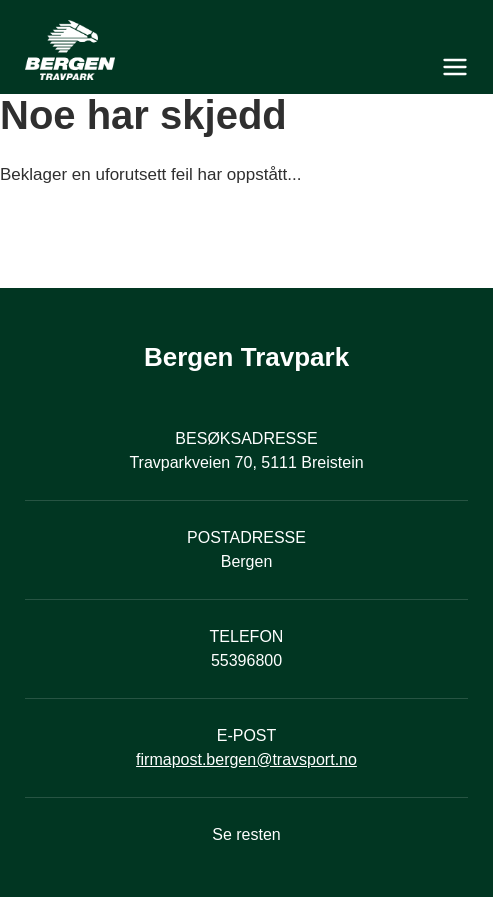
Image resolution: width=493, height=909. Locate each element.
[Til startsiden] (246, 50)
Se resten (246, 834)
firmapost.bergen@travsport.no (246, 759)
